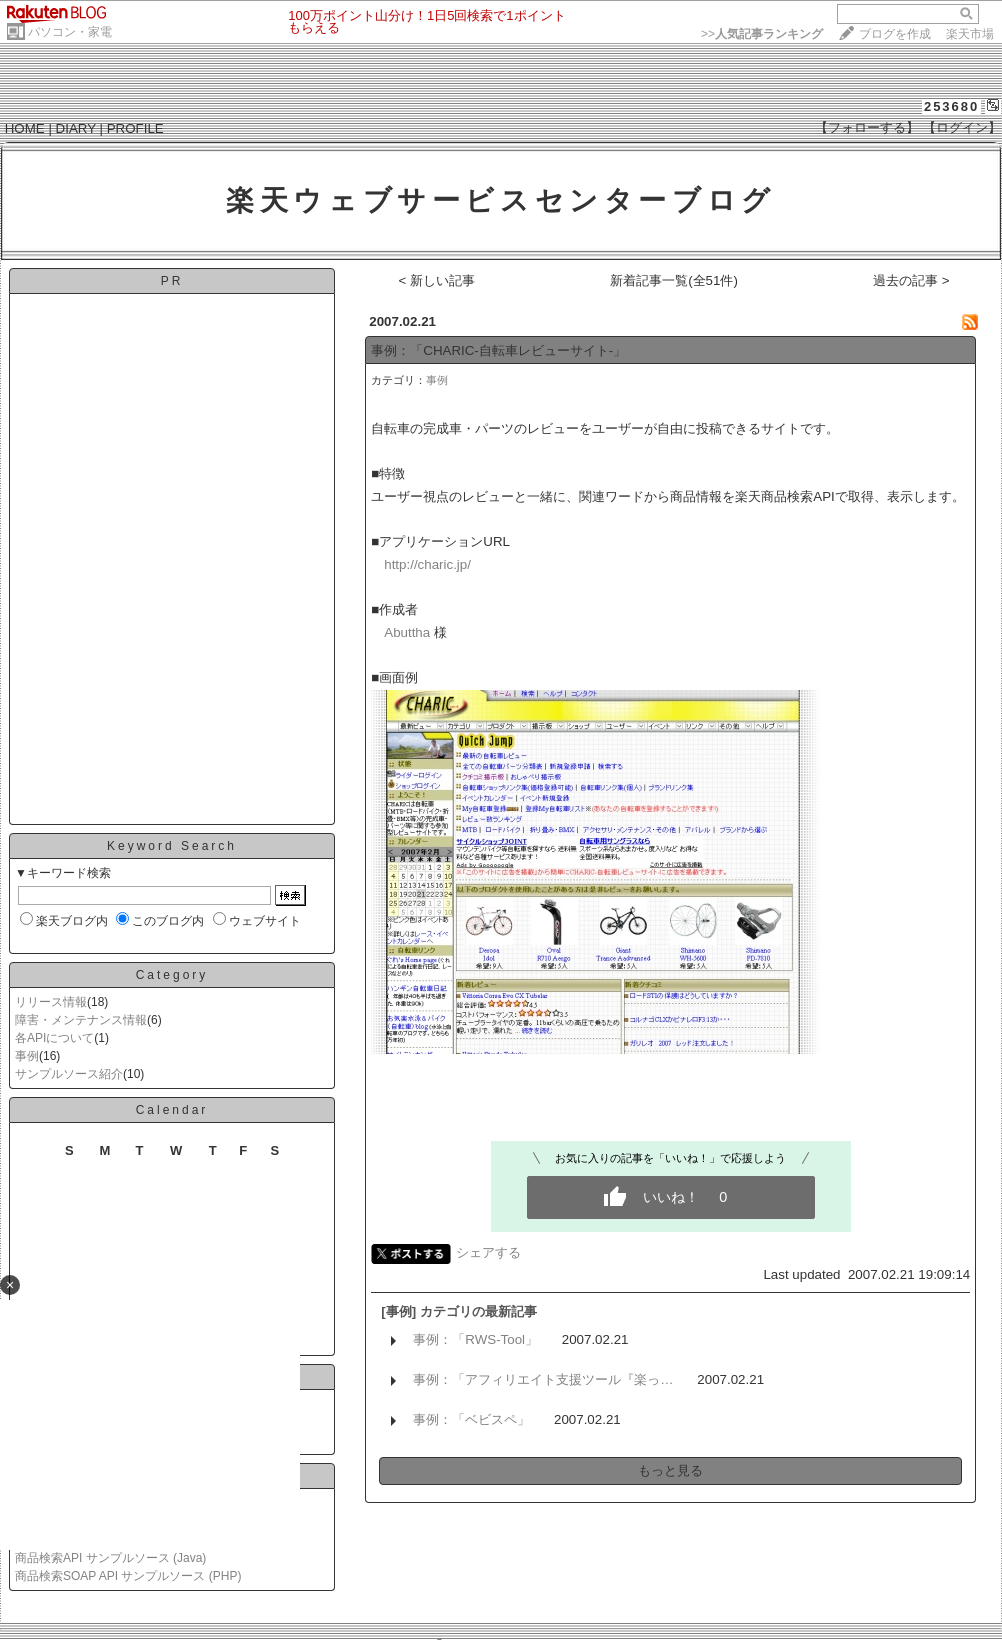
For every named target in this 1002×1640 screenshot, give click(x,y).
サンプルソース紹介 (69, 1074)
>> (762, 34)
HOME (25, 128)
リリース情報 (51, 1002)
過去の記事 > (911, 280)
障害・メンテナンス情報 (81, 1020)
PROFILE (135, 128)
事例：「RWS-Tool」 (475, 1339)
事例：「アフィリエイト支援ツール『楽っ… (543, 1379)
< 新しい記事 (437, 280)
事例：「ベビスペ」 (471, 1419)
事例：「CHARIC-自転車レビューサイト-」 (498, 350)
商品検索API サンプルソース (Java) (110, 1558)
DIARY (76, 128)
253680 (951, 106)
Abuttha (407, 632)
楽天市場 (970, 34)
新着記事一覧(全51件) (674, 280)
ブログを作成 (895, 34)
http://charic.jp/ (427, 564)
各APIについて (54, 1038)
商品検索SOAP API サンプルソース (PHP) (128, 1576)
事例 (27, 1056)
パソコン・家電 (70, 32)
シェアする (488, 1252)
